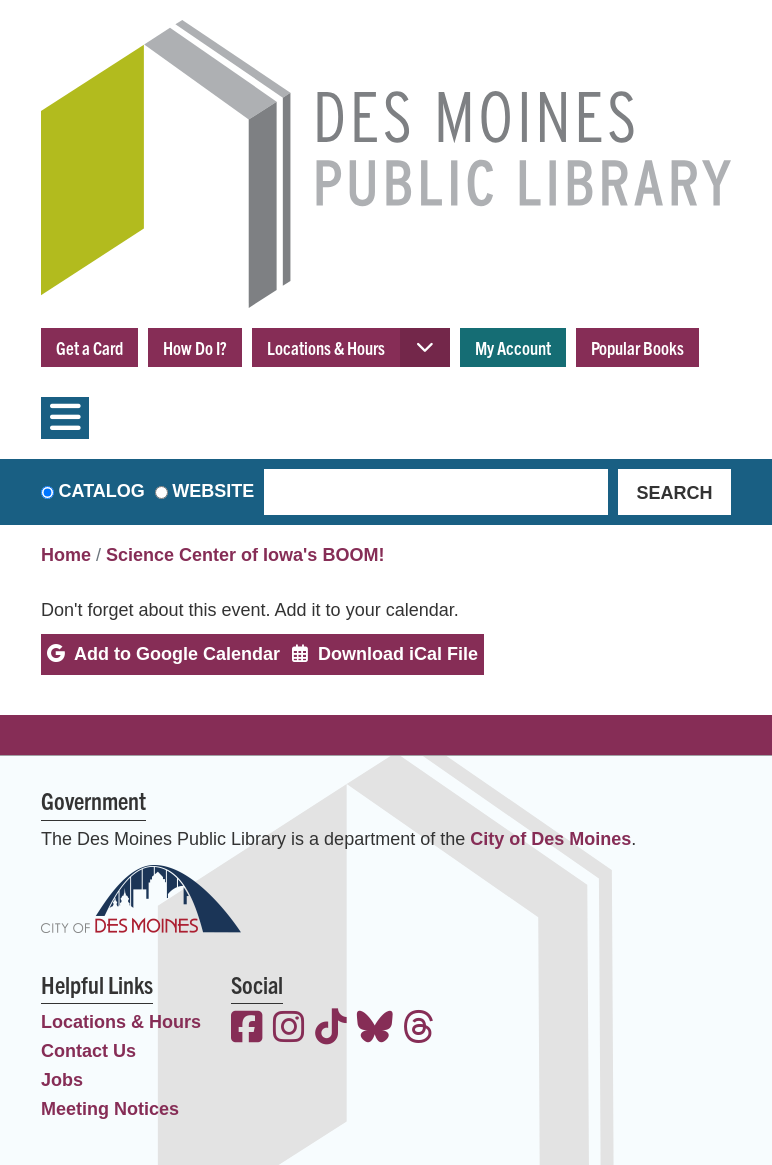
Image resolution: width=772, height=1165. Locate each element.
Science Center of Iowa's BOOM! (245, 555)
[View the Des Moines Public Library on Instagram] (289, 1029)
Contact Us (88, 1051)
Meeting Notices (110, 1109)
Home (66, 555)
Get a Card (89, 347)
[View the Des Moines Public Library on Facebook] (247, 1029)
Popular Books (637, 347)
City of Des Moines (550, 839)
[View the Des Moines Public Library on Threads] (419, 1029)
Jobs (62, 1080)
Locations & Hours (326, 347)
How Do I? (195, 347)
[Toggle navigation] (65, 418)
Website (213, 491)
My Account (513, 347)
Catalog (102, 491)
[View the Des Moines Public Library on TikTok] (331, 1029)
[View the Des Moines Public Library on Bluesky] (375, 1029)
